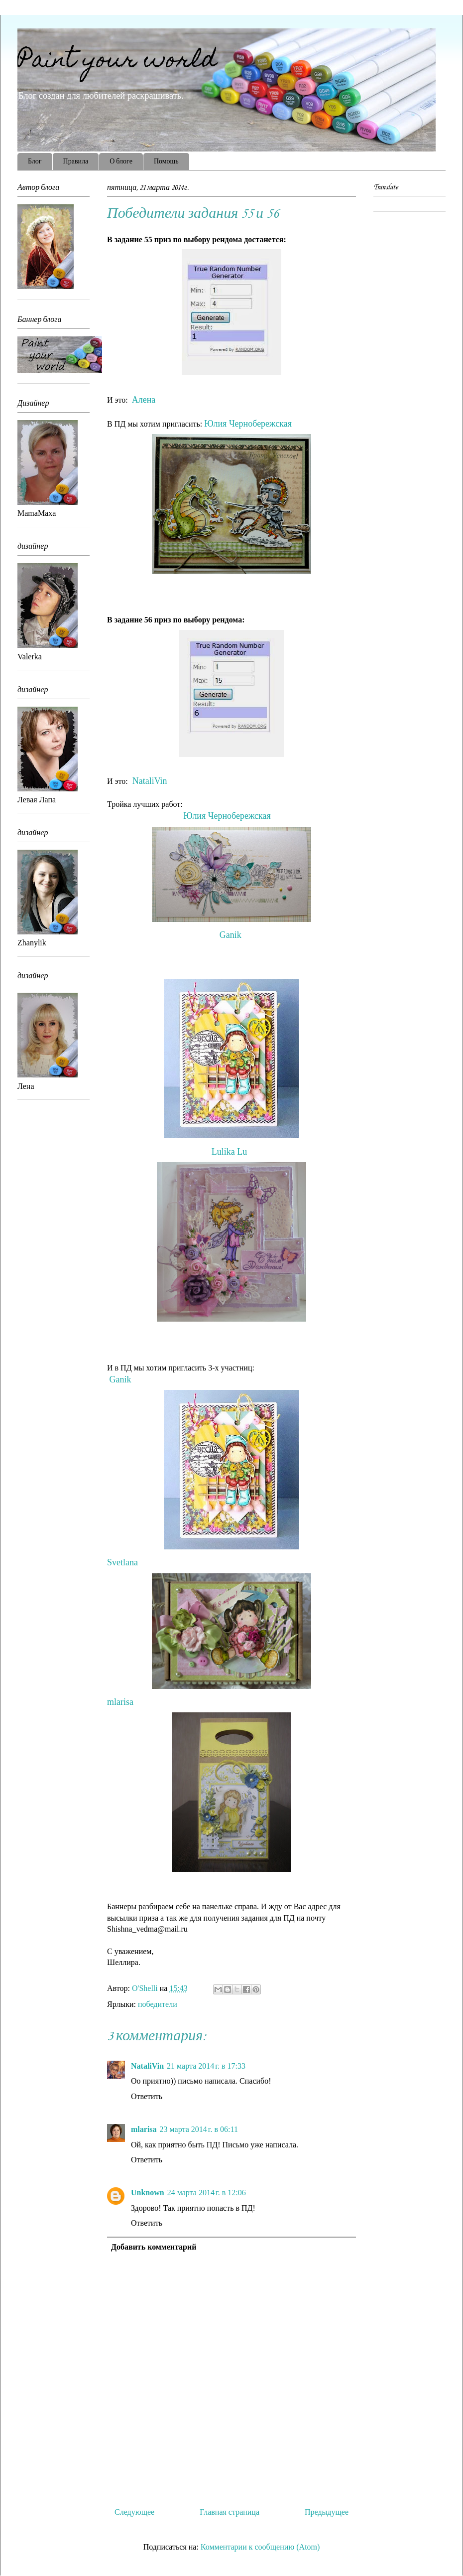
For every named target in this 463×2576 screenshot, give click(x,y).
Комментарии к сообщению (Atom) (260, 2547)
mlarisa (122, 1702)
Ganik (232, 935)
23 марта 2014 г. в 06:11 (199, 2129)
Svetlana (127, 1562)
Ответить (146, 2096)
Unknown (147, 2192)
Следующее (134, 2512)
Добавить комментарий (153, 2247)
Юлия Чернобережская (249, 424)
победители (157, 2004)
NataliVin (150, 781)
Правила (76, 161)
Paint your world (117, 61)
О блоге (121, 161)
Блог (35, 161)
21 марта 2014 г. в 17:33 (206, 2066)
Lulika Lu (229, 1152)
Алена (145, 400)
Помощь (166, 161)
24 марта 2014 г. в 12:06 (206, 2192)
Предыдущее (326, 2512)
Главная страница (229, 2512)
